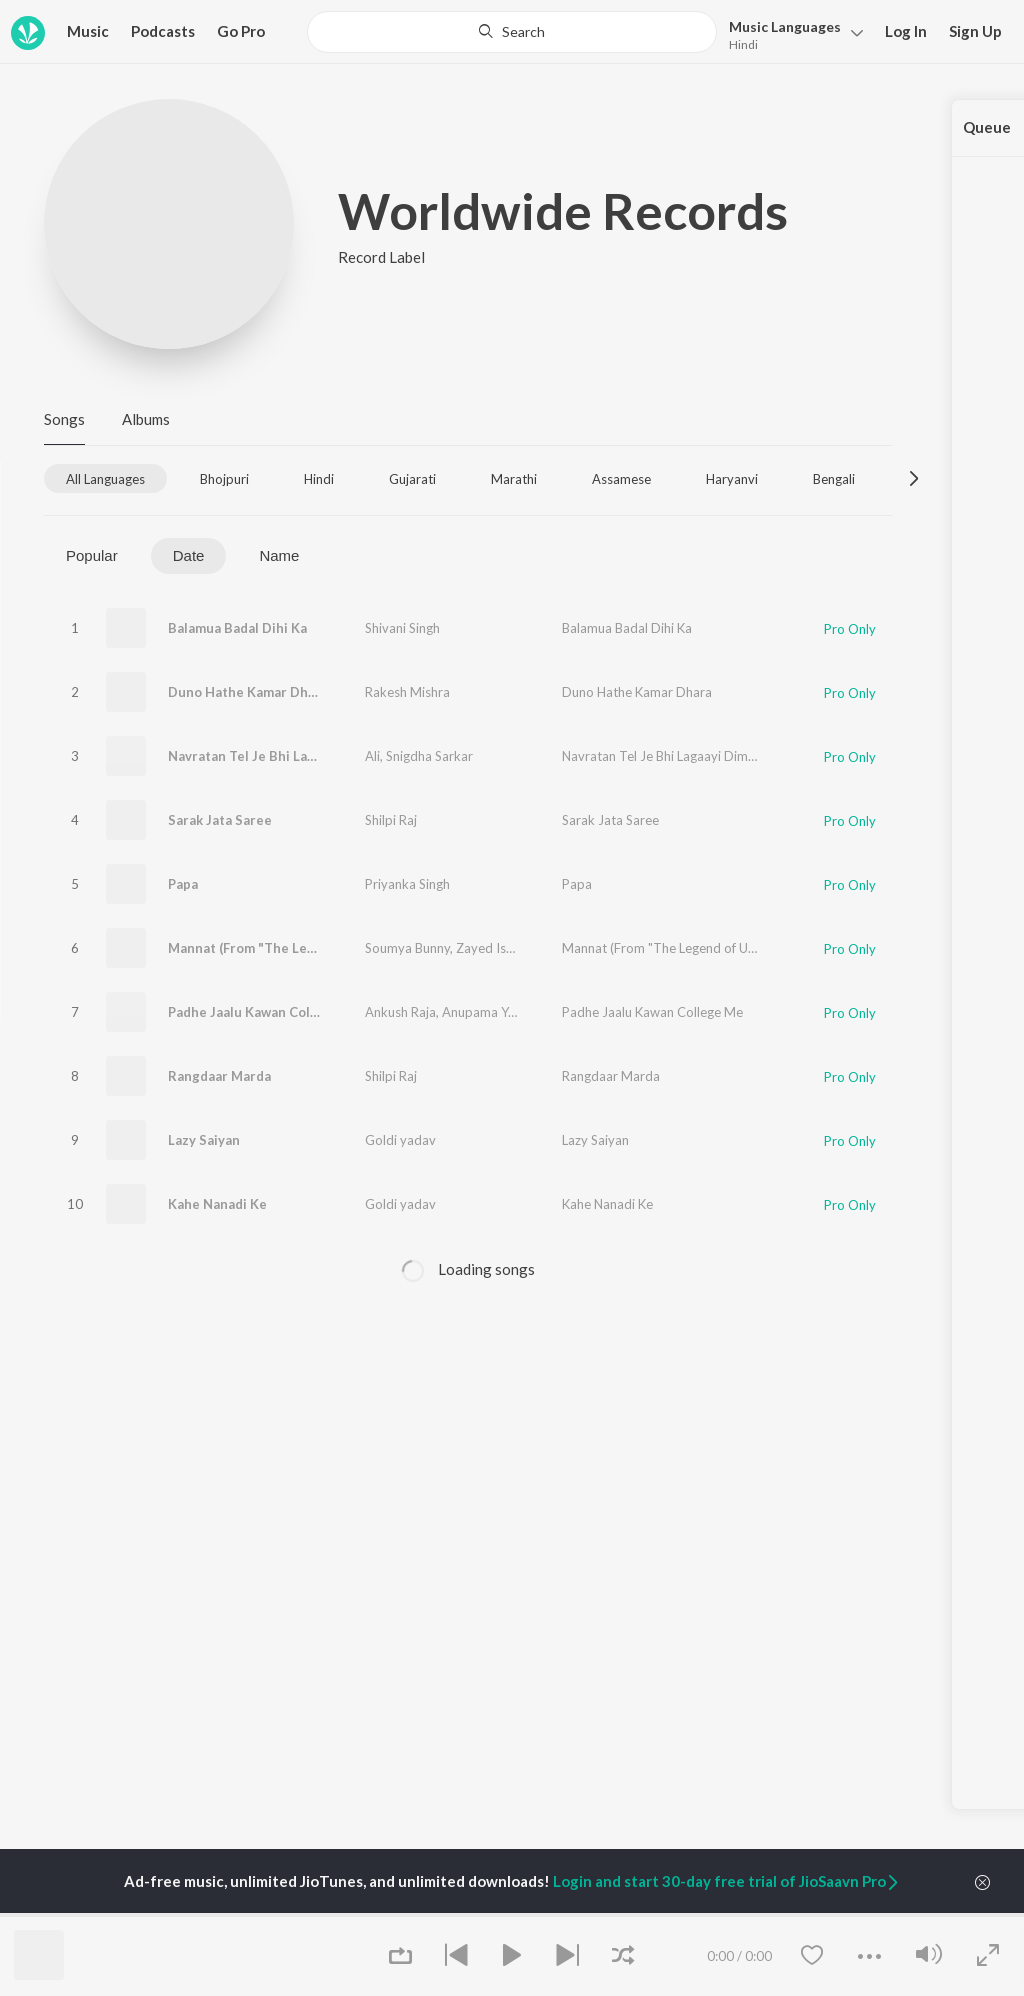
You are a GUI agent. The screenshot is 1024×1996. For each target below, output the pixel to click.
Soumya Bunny (407, 948)
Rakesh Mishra (407, 692)
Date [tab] (189, 555)
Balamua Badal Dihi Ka (237, 628)
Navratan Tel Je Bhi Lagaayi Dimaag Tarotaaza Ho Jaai (335, 756)
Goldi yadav (400, 1140)
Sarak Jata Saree (220, 820)
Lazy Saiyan (204, 1140)
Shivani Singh (402, 628)
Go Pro (241, 31)
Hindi (743, 44)
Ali (372, 756)
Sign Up (975, 31)
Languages (785, 26)
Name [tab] (279, 555)
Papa (183, 884)
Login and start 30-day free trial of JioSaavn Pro (727, 1881)
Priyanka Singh (407, 884)
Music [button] (88, 31)
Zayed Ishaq (492, 948)
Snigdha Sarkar (429, 756)
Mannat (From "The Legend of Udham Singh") (309, 948)
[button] (790, 33)
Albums (146, 419)
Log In (906, 31)
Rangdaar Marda (219, 1076)
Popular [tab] (92, 555)
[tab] (105, 478)
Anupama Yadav (489, 1012)
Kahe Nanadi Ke (217, 1204)
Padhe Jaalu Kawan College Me (264, 1012)
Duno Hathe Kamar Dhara (248, 692)
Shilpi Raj (391, 820)
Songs (64, 419)
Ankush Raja (400, 1012)
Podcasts (163, 31)
